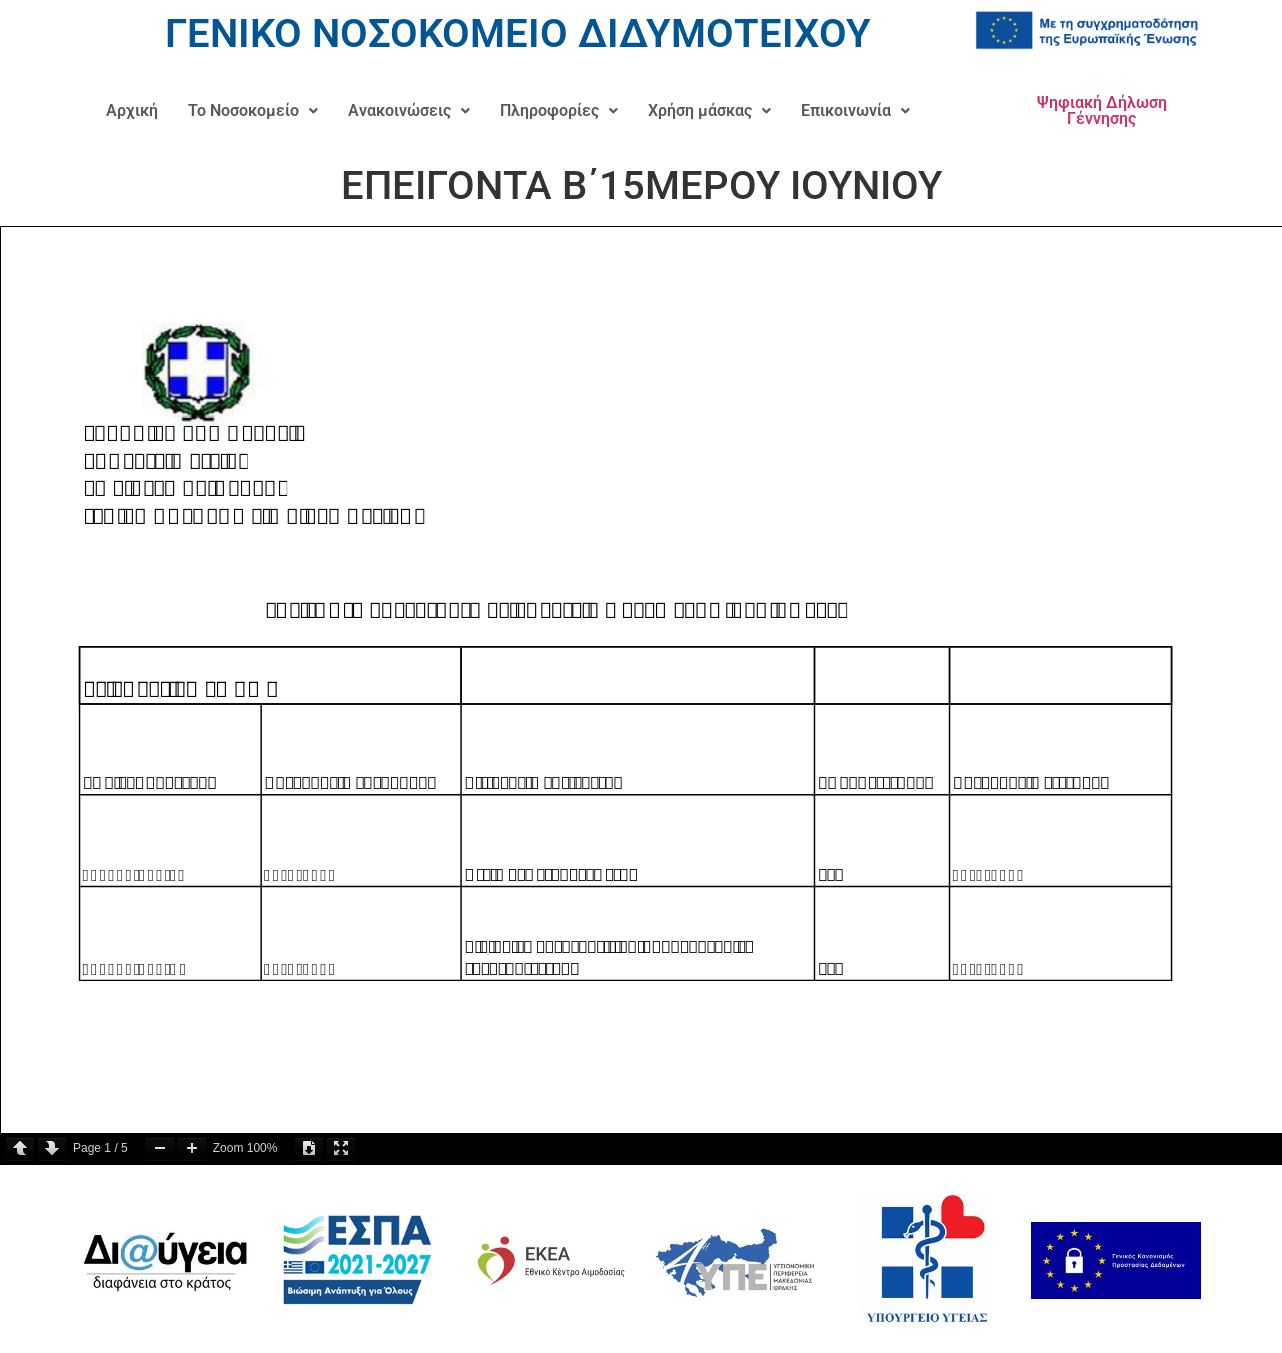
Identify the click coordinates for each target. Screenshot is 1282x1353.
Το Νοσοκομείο (253, 110)
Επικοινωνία (855, 110)
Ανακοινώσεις (409, 110)
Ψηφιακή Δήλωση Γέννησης (1102, 110)
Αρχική (132, 110)
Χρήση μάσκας (709, 110)
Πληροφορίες (559, 110)
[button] (253, 111)
